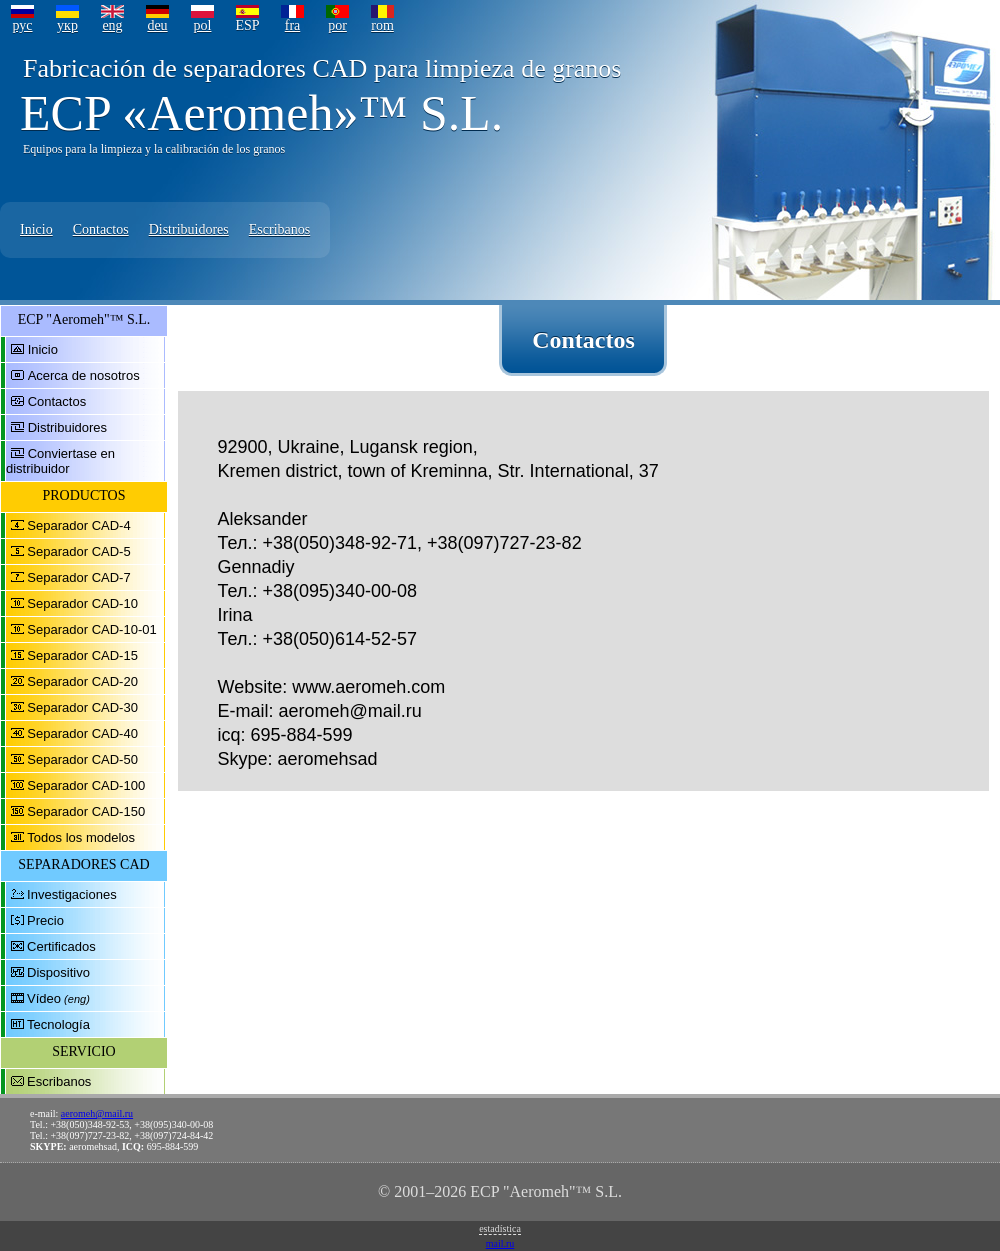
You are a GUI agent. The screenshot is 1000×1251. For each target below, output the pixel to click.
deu (157, 25)
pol (203, 25)
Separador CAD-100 (86, 785)
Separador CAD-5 (78, 551)
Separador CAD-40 (82, 733)
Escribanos (279, 229)
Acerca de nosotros (84, 375)
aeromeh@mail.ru (97, 1113)
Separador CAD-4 (78, 525)
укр (67, 25)
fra (293, 25)
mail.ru (500, 1243)
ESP (247, 25)
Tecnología (58, 1024)
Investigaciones (72, 894)
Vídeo (44, 998)
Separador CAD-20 (82, 681)
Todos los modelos (81, 837)
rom (382, 25)
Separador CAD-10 (82, 603)
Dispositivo (58, 972)
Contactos (101, 229)
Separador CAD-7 (78, 577)
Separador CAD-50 (82, 759)
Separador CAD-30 (82, 707)
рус (22, 25)
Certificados (61, 946)
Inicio (36, 229)
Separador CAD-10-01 (91, 629)
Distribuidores (189, 229)
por (337, 25)
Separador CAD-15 (82, 655)
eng (112, 25)
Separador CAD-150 (86, 811)
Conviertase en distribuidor (60, 461)
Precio (45, 920)
